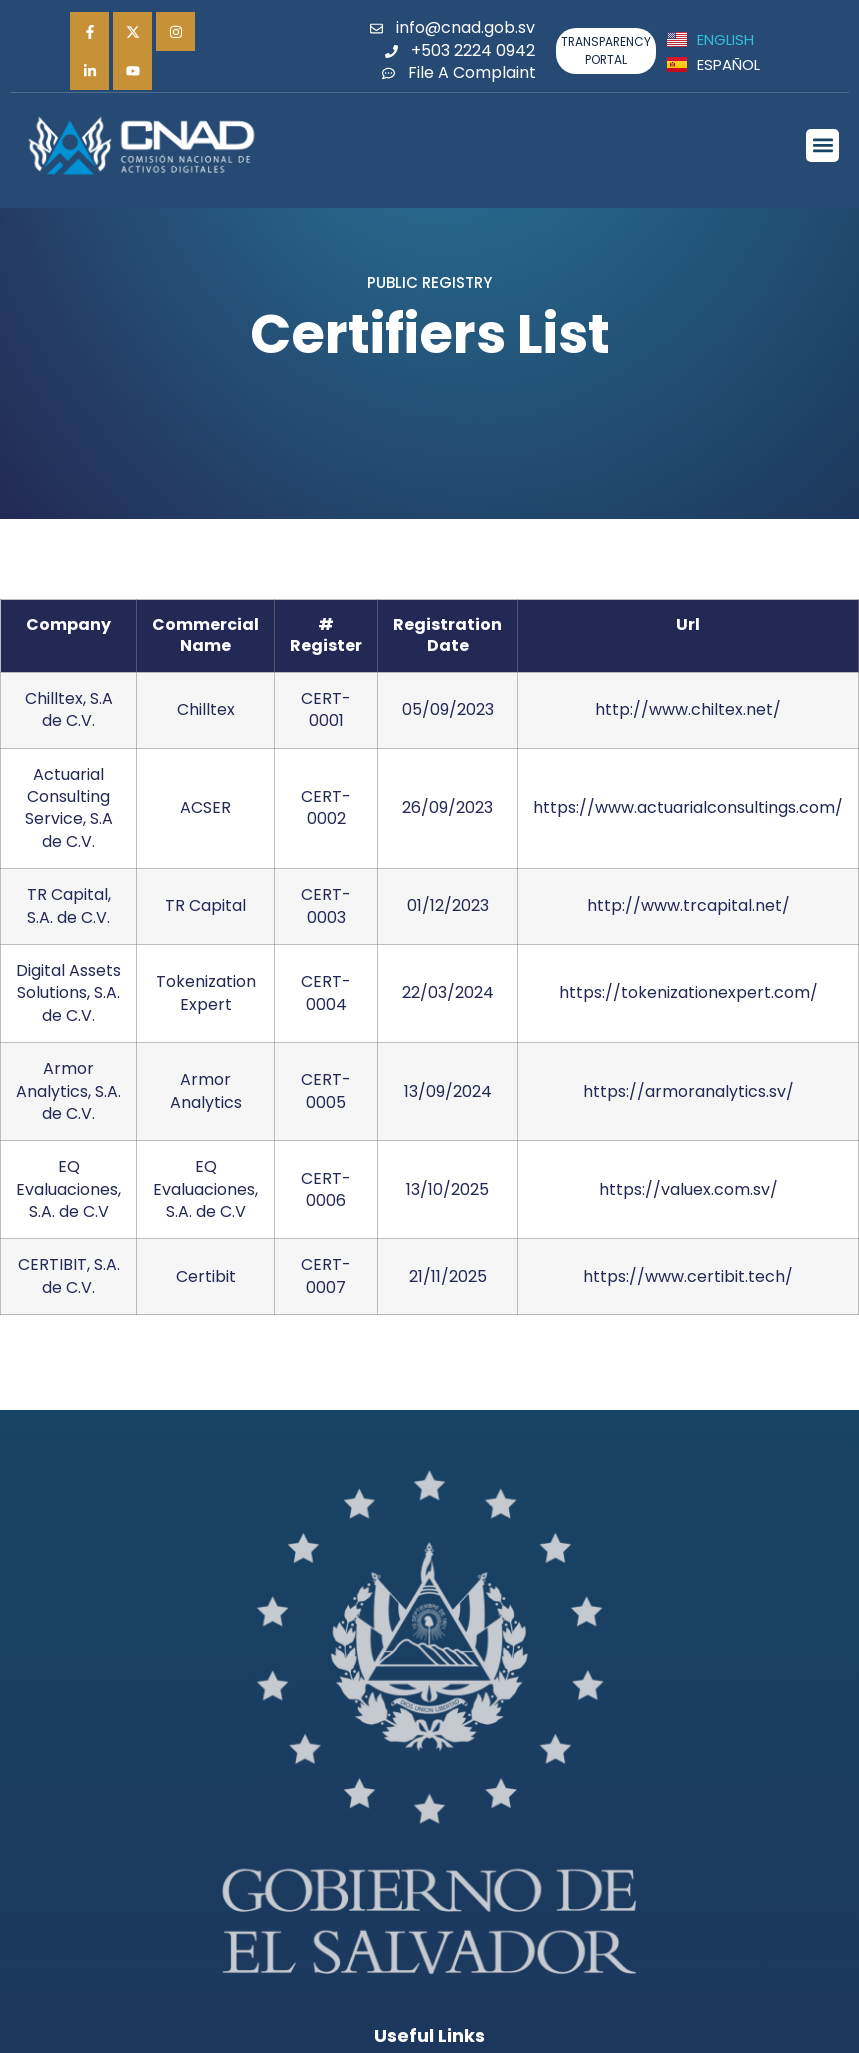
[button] (822, 145)
